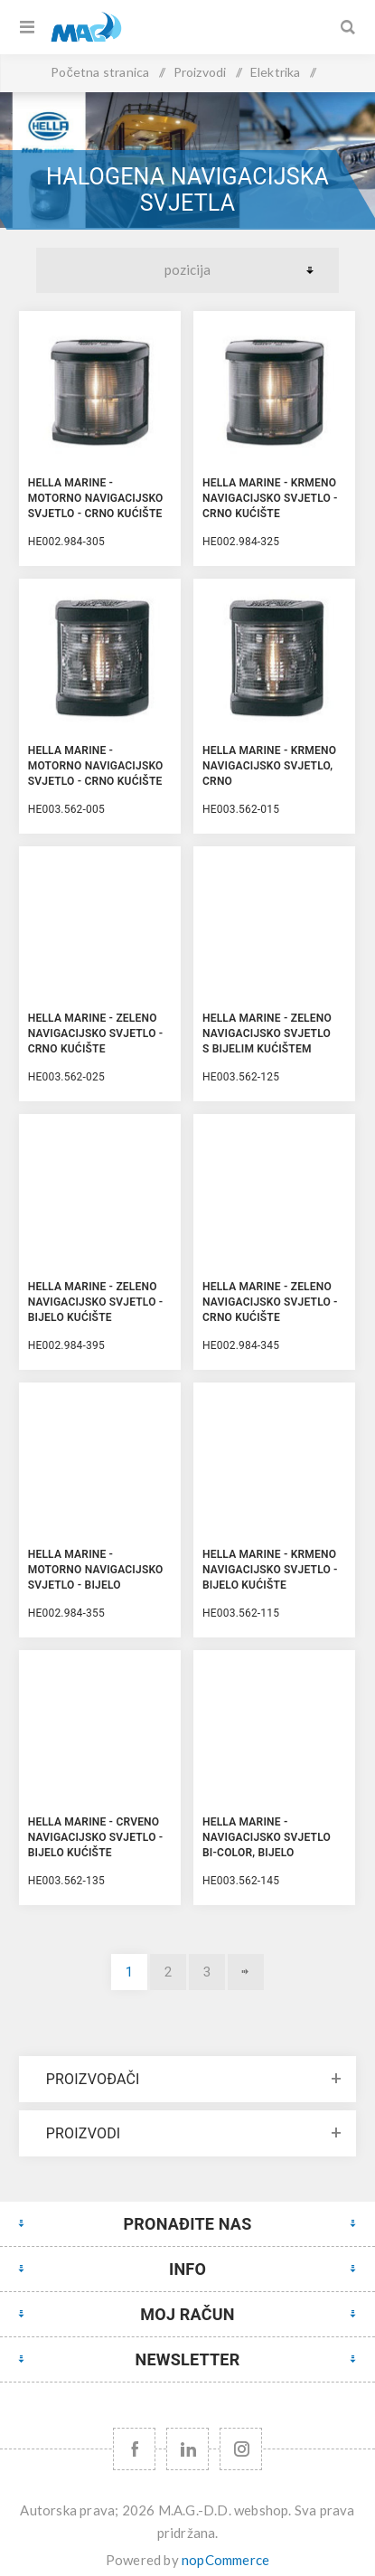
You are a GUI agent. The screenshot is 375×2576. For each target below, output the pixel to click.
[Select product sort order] (187, 270)
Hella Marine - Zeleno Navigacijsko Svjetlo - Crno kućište (96, 1033)
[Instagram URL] (241, 2449)
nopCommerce (225, 2560)
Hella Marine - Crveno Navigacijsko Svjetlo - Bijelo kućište (96, 1837)
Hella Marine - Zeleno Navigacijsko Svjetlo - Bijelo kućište (96, 1302)
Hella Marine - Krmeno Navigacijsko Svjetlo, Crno (269, 766)
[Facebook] (134, 2449)
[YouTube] (187, 2449)
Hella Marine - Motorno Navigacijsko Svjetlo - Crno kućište (96, 498)
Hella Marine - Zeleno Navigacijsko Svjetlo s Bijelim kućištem (267, 1033)
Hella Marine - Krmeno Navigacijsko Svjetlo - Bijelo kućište (270, 1569)
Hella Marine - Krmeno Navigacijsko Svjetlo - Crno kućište (270, 498)
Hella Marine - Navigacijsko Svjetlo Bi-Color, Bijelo (266, 1837)
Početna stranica (100, 72)
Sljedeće (246, 1972)
